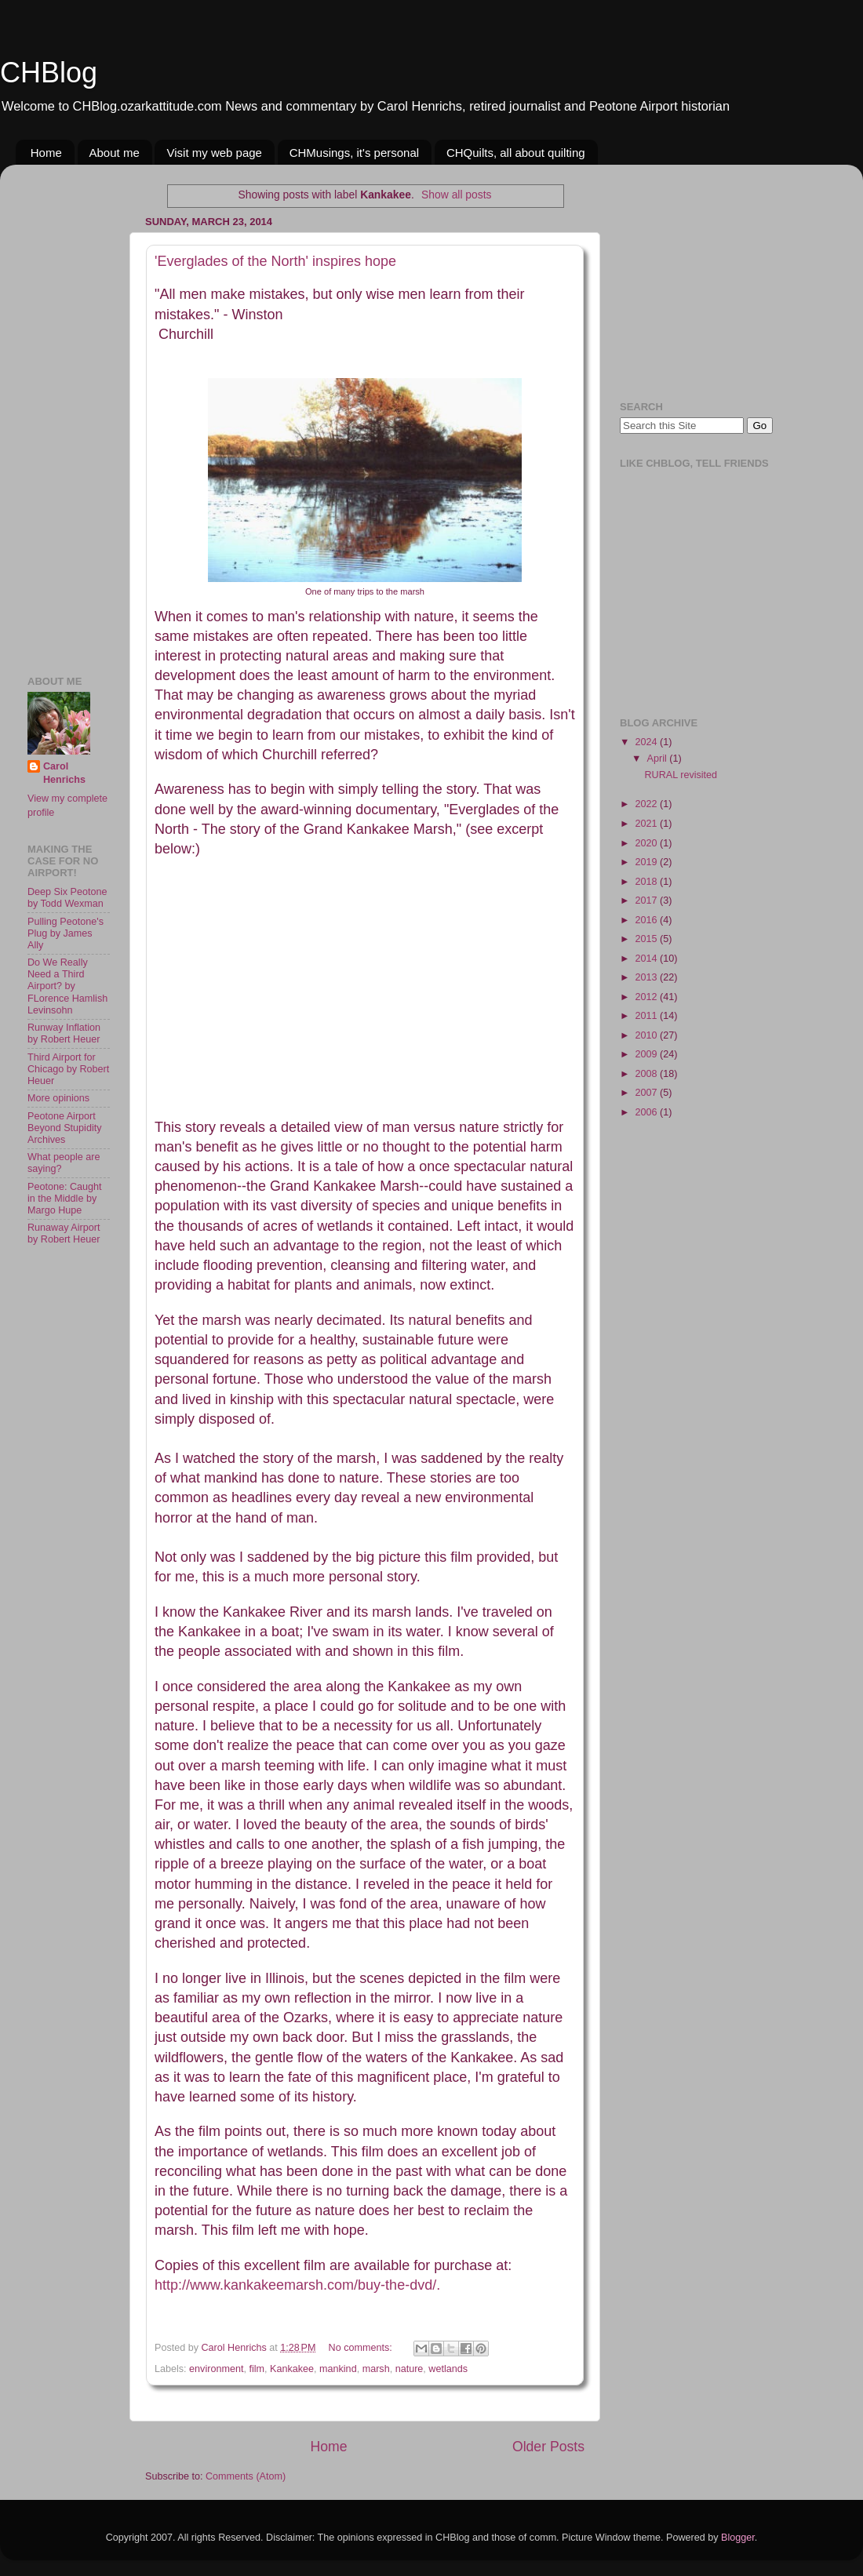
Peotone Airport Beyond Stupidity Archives (64, 1128)
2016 (647, 920)
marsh (376, 2368)
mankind (338, 2368)
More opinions (58, 1098)
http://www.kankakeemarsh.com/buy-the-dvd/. (297, 2285)
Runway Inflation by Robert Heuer (63, 1033)
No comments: (362, 2347)
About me (114, 152)
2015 (647, 938)
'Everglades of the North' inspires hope (275, 261)
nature (409, 2368)
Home (46, 152)
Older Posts (548, 2446)
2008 (647, 1073)
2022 (647, 804)
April (658, 758)
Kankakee (292, 2368)
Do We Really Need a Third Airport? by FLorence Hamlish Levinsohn (67, 986)
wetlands (448, 2368)
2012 (647, 996)
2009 (647, 1054)
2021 (647, 823)
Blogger (738, 2537)
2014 (647, 958)
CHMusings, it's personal (354, 152)
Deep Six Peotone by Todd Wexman (67, 897)
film (256, 2368)
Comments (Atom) (246, 2476)
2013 (647, 977)
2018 (647, 881)
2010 (647, 1035)
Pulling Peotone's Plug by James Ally (65, 933)
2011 (647, 1015)
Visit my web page (213, 152)
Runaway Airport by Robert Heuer (63, 1233)
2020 (647, 843)
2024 (647, 742)
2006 (647, 1112)
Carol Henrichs (64, 773)
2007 (647, 1092)
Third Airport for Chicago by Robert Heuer (68, 1069)
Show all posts (456, 194)
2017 (647, 900)
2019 (647, 862)
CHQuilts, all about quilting (515, 152)
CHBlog (48, 72)
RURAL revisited (680, 775)
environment (216, 2368)
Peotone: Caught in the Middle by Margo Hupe (64, 1198)
